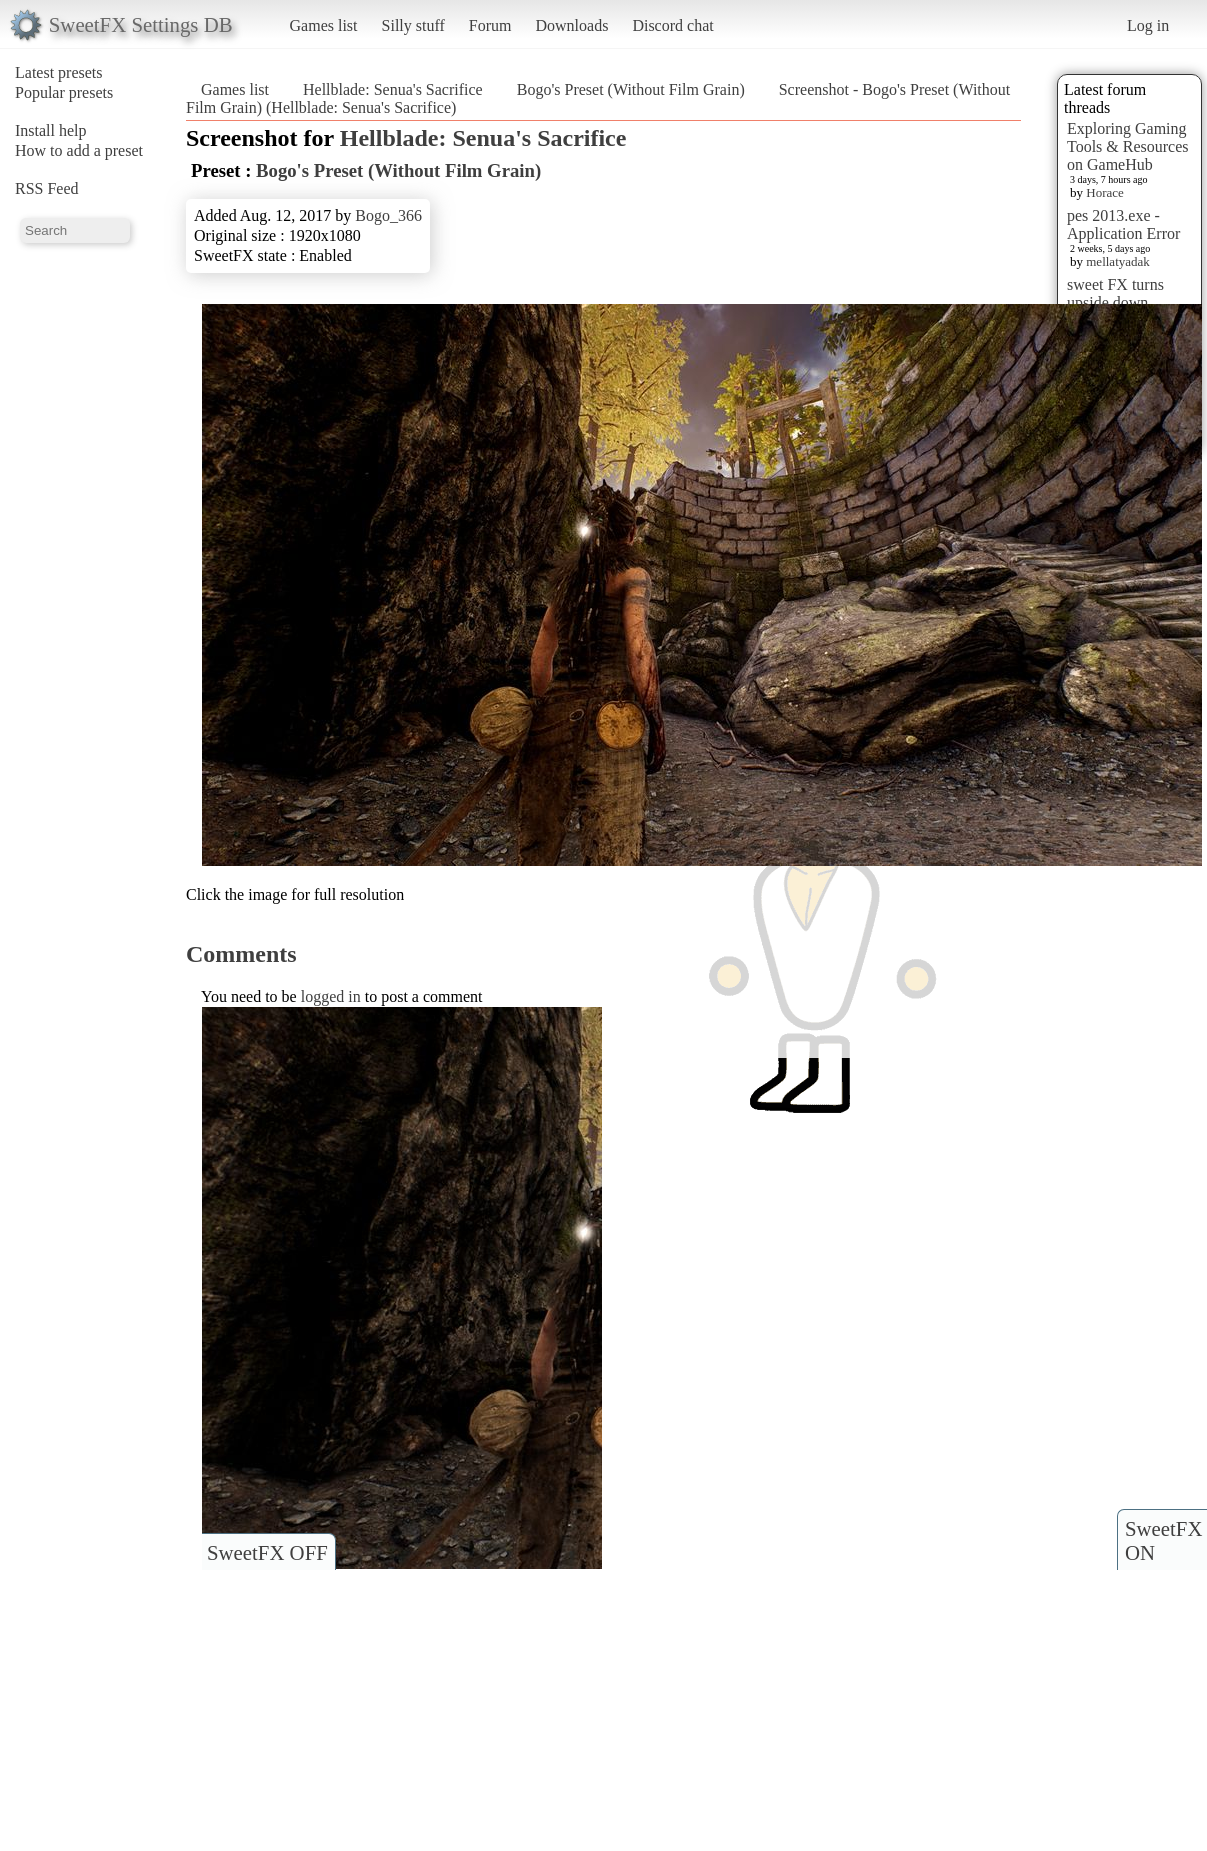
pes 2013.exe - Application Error (1123, 224)
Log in (1148, 25)
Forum (490, 25)
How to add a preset (79, 150)
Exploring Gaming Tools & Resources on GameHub (1128, 146)
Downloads (571, 25)
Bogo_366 (388, 215)
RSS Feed (47, 188)
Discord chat (672, 25)
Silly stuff (413, 25)
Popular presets (64, 92)
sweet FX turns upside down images (1115, 302)
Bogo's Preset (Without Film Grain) (631, 89)
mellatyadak (1118, 261)
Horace (1105, 192)
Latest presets (59, 72)
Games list (324, 25)
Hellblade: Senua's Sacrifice (393, 89)
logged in (331, 996)
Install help (51, 130)
